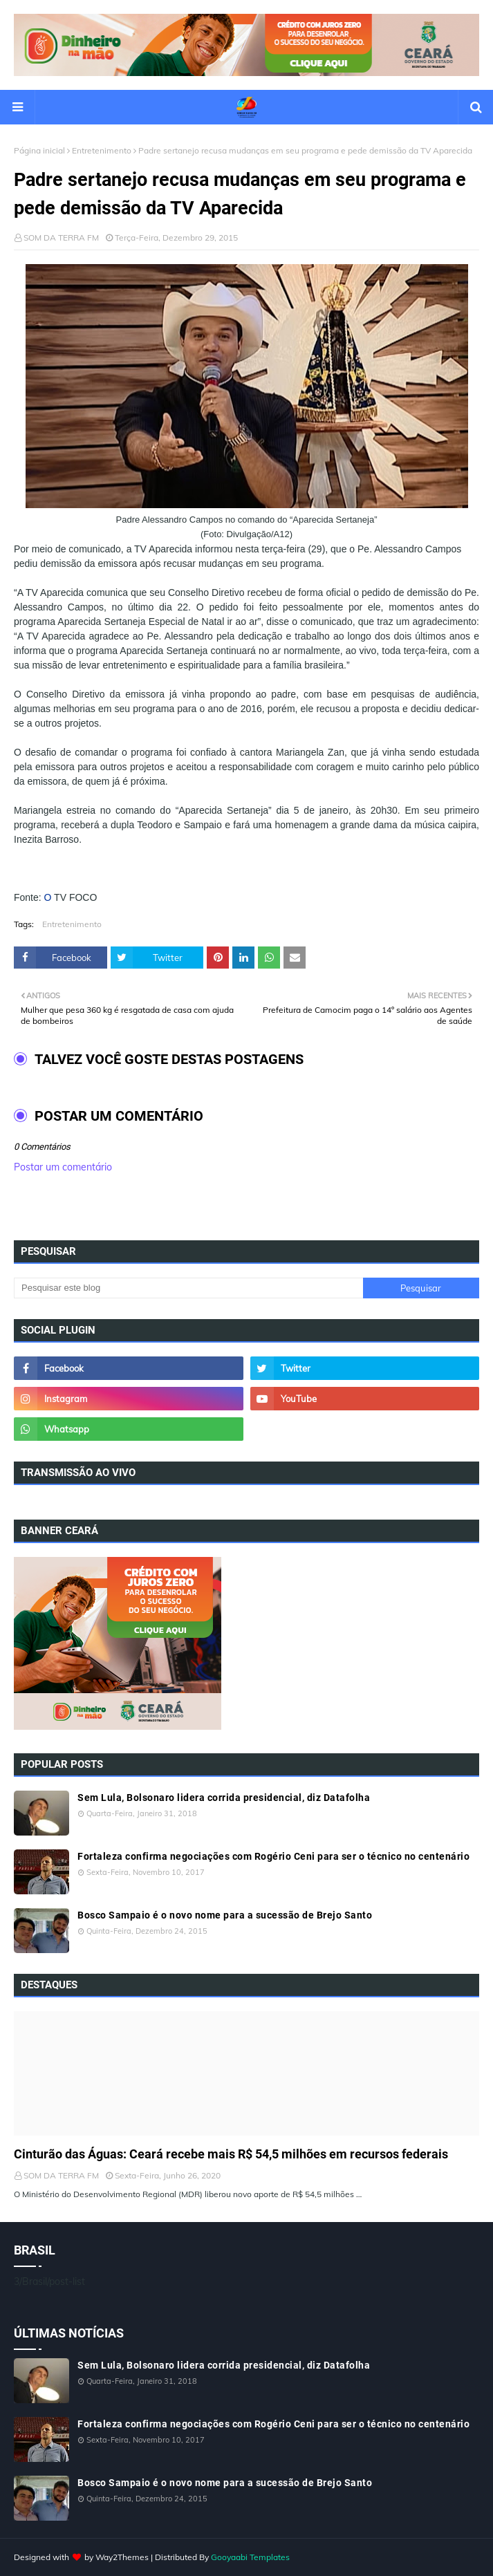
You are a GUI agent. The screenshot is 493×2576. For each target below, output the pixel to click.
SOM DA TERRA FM (61, 237)
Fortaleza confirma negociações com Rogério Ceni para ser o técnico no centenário (273, 1856)
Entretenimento (101, 150)
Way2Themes (122, 2557)
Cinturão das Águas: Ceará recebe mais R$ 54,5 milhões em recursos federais (231, 2154)
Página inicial (39, 150)
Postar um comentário (63, 1167)
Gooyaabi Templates (250, 2557)
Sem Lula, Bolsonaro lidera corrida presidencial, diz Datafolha (223, 1797)
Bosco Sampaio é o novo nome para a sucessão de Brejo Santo (224, 1915)
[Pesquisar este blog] (188, 1288)
